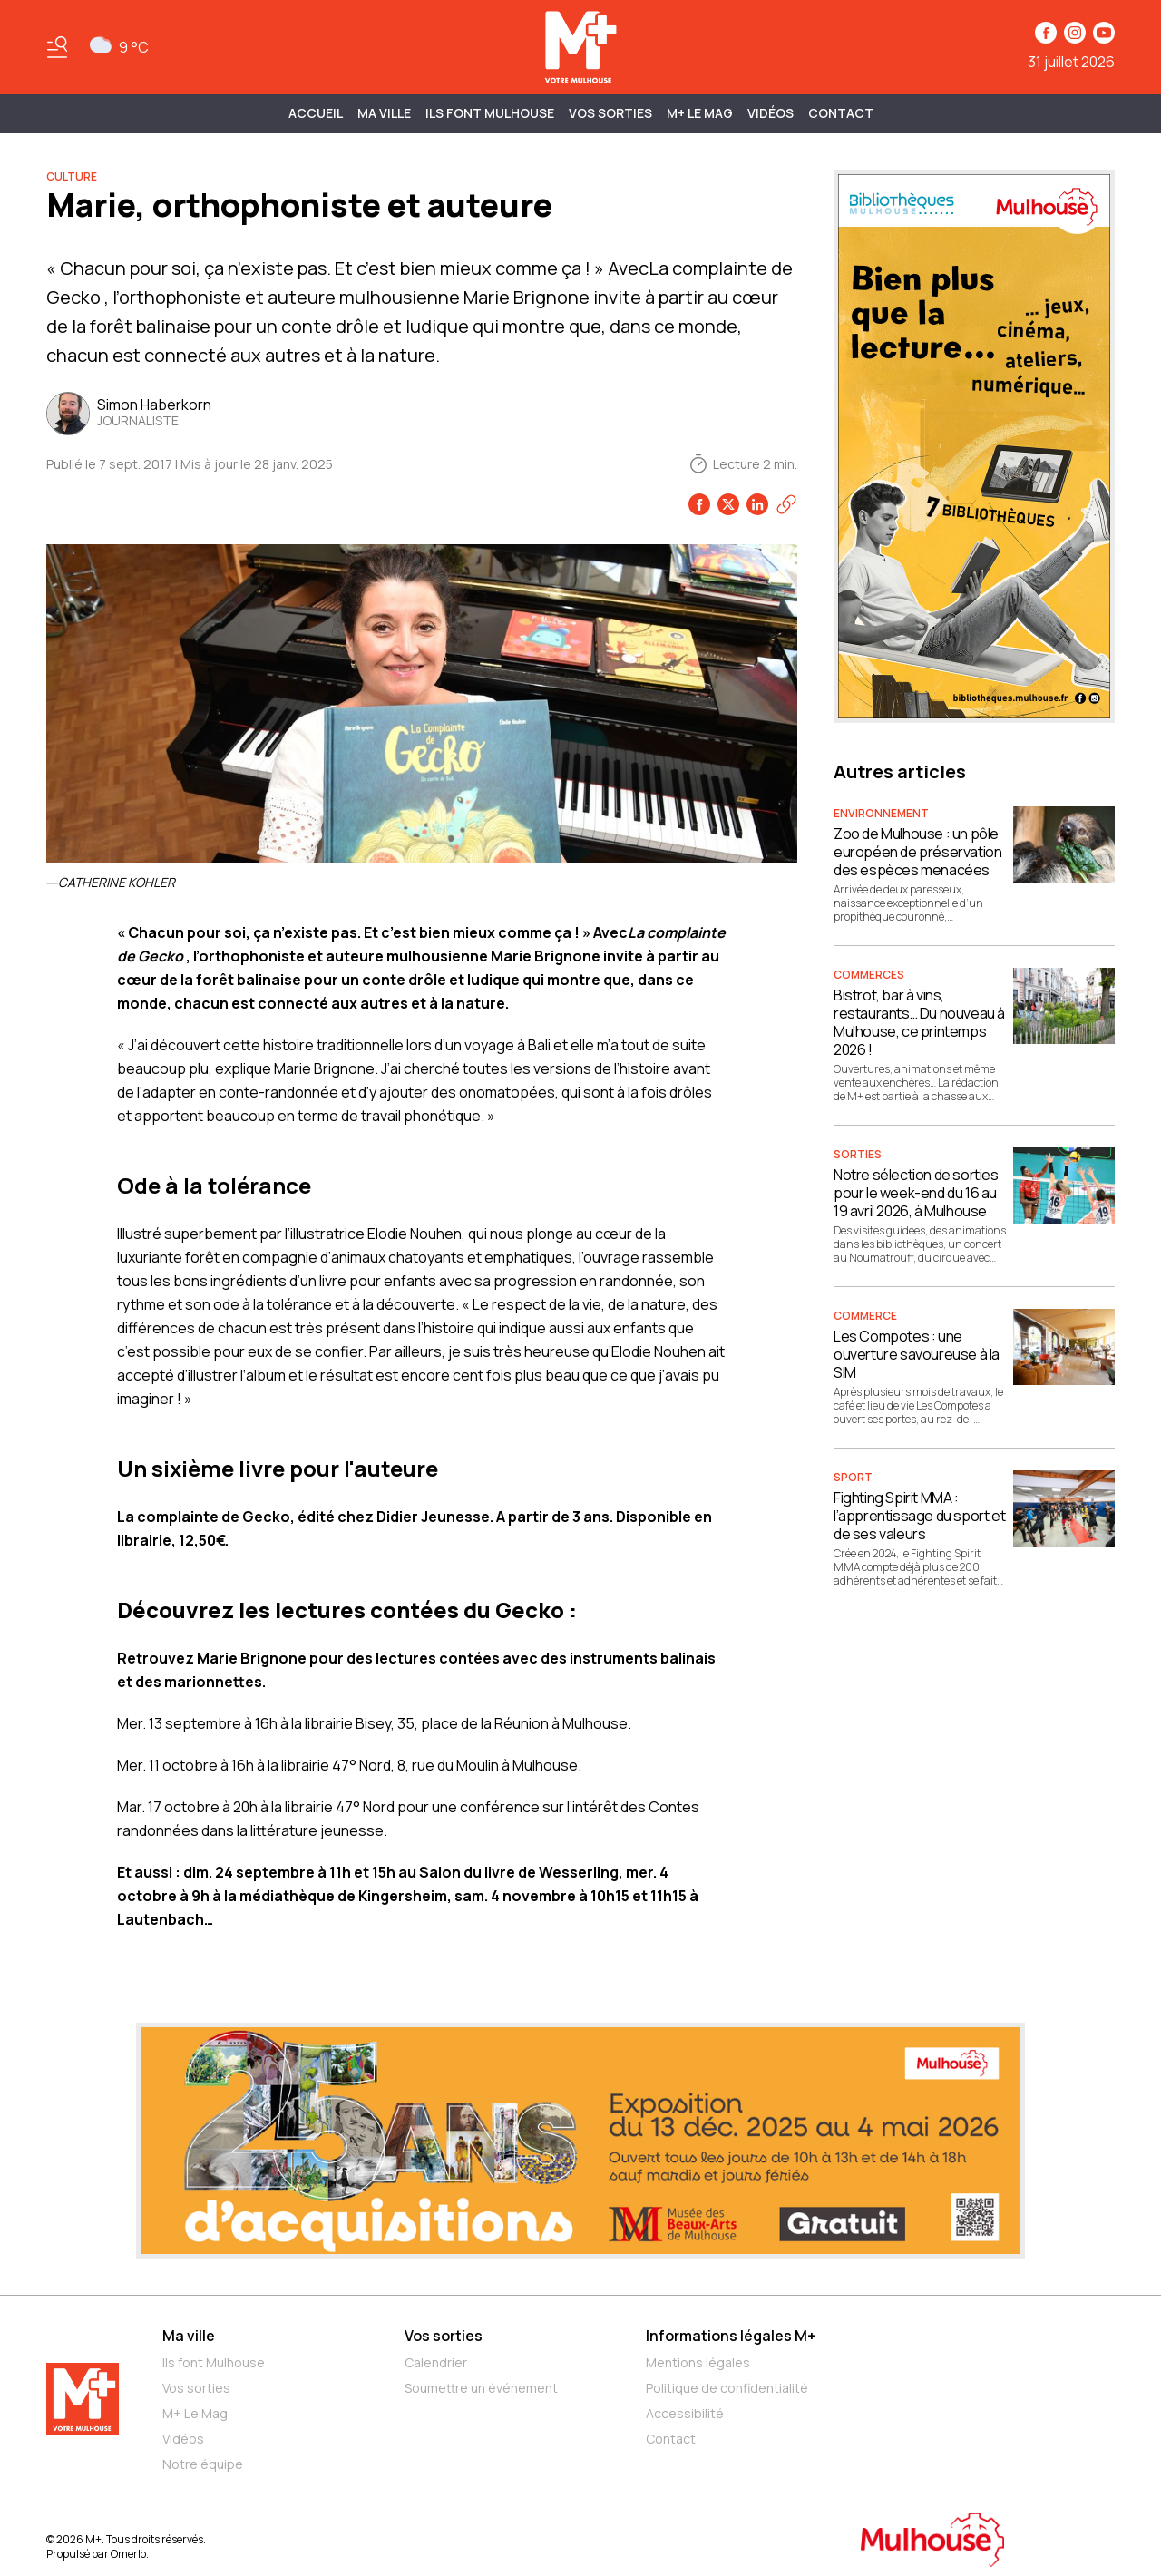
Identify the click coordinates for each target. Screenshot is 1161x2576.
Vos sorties (610, 113)
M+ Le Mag (700, 113)
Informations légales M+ (730, 2336)
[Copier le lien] (786, 504)
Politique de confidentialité (727, 2387)
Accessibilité (685, 2413)
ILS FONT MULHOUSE (489, 113)
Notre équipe (202, 2464)
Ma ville (188, 2336)
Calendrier (436, 2362)
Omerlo (128, 2553)
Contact (840, 113)
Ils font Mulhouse (213, 2362)
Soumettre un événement (481, 2387)
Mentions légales (698, 2362)
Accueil (315, 113)
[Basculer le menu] (57, 47)
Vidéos (770, 113)
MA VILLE (384, 113)
